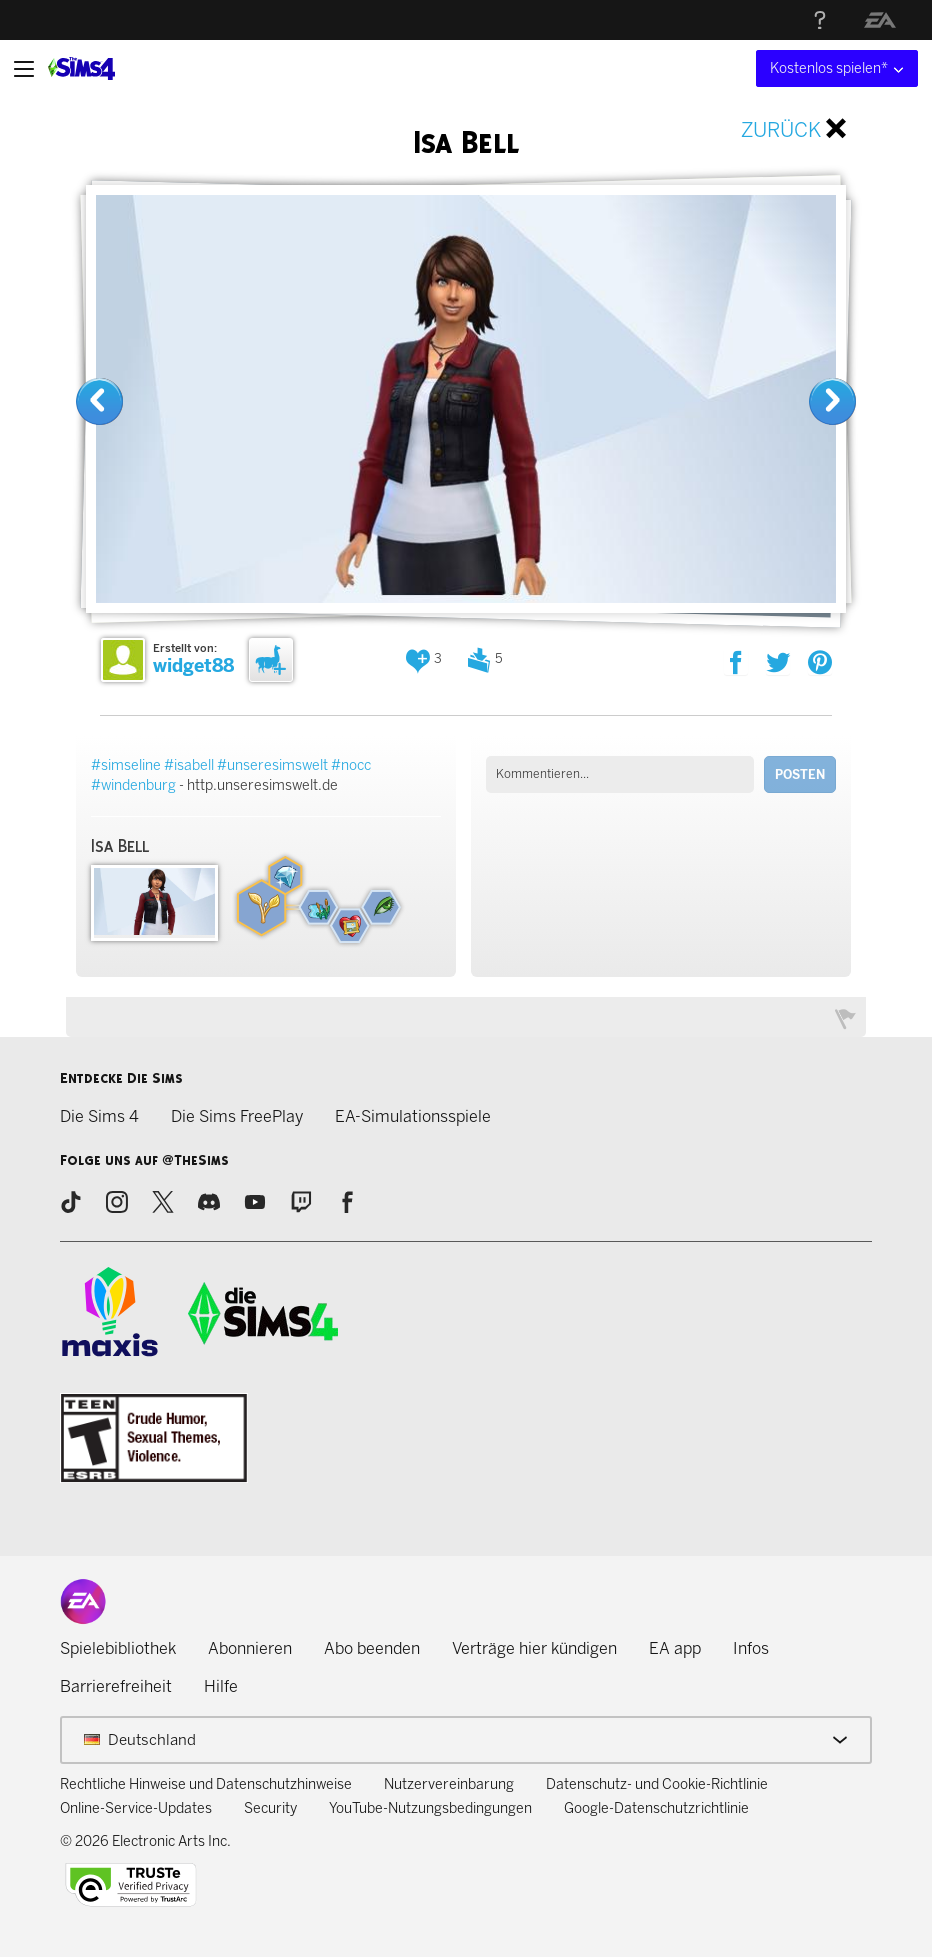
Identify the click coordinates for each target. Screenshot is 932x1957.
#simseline (126, 765)
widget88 (193, 666)
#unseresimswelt (272, 765)
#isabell (189, 765)
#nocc (351, 765)
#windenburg (133, 785)
